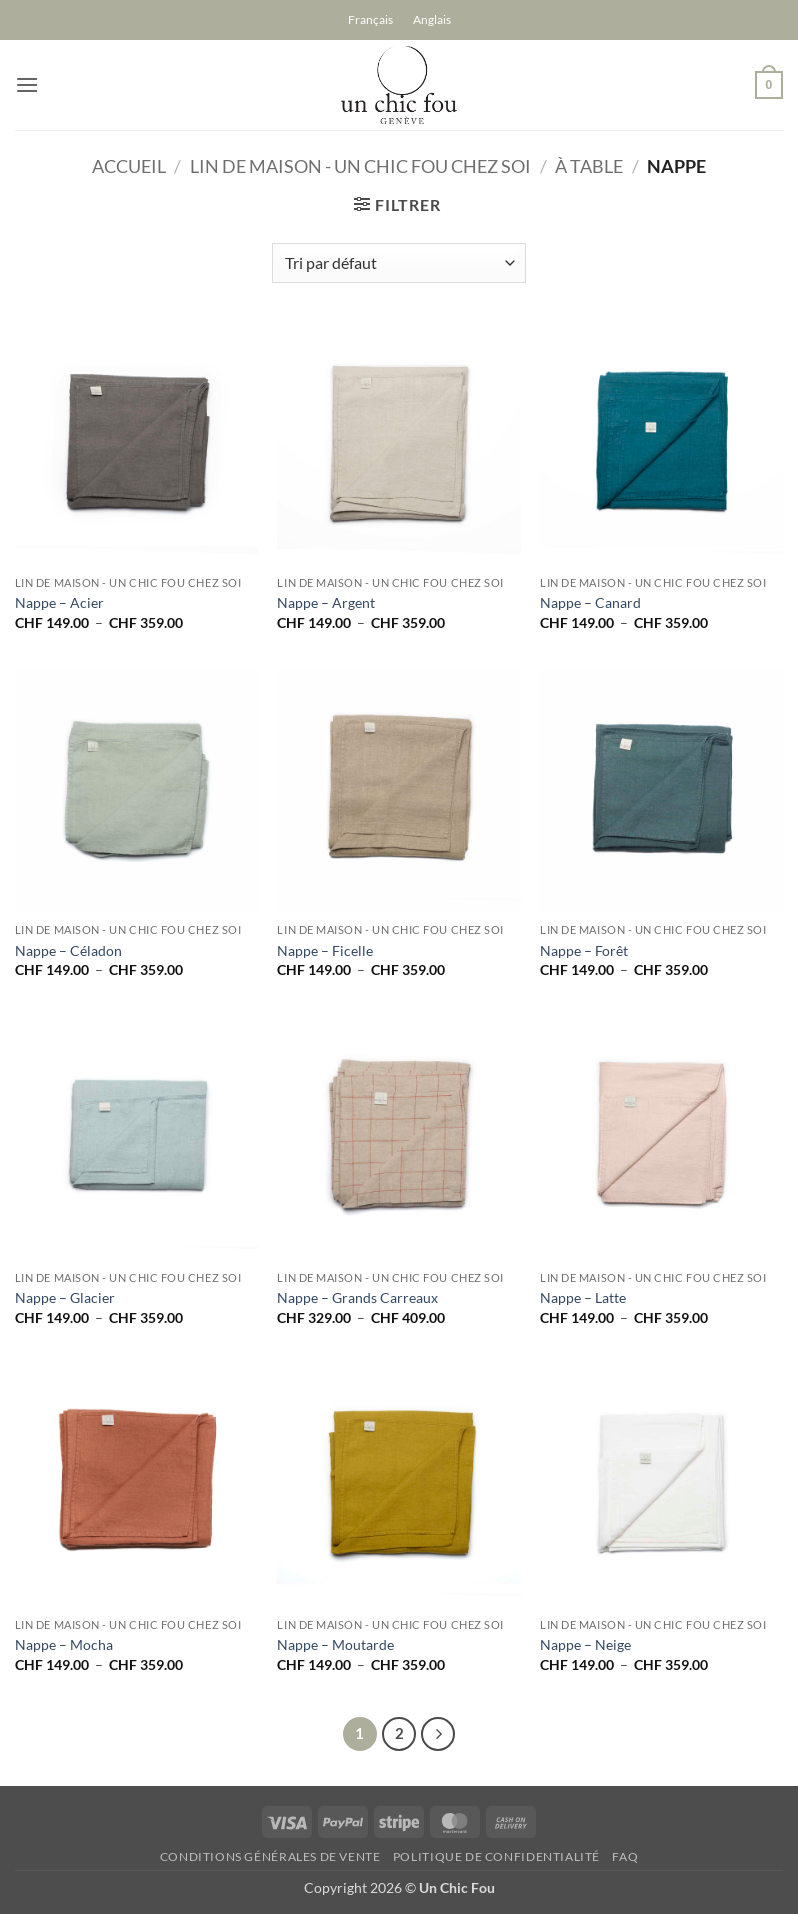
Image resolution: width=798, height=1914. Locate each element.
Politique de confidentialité (496, 1856)
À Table (589, 166)
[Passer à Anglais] (432, 20)
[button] (27, 84)
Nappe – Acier (59, 602)
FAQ (625, 1856)
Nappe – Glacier (65, 1297)
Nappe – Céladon (68, 950)
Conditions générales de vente (270, 1856)
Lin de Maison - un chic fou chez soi (360, 166)
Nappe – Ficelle (325, 950)
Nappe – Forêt (584, 950)
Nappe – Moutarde (335, 1644)
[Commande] (399, 263)
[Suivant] (438, 1734)
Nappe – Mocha (64, 1644)
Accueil (129, 166)
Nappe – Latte (583, 1297)
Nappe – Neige (585, 1644)
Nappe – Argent (326, 602)
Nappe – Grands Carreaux (357, 1297)
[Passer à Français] (370, 20)
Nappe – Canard (590, 602)
